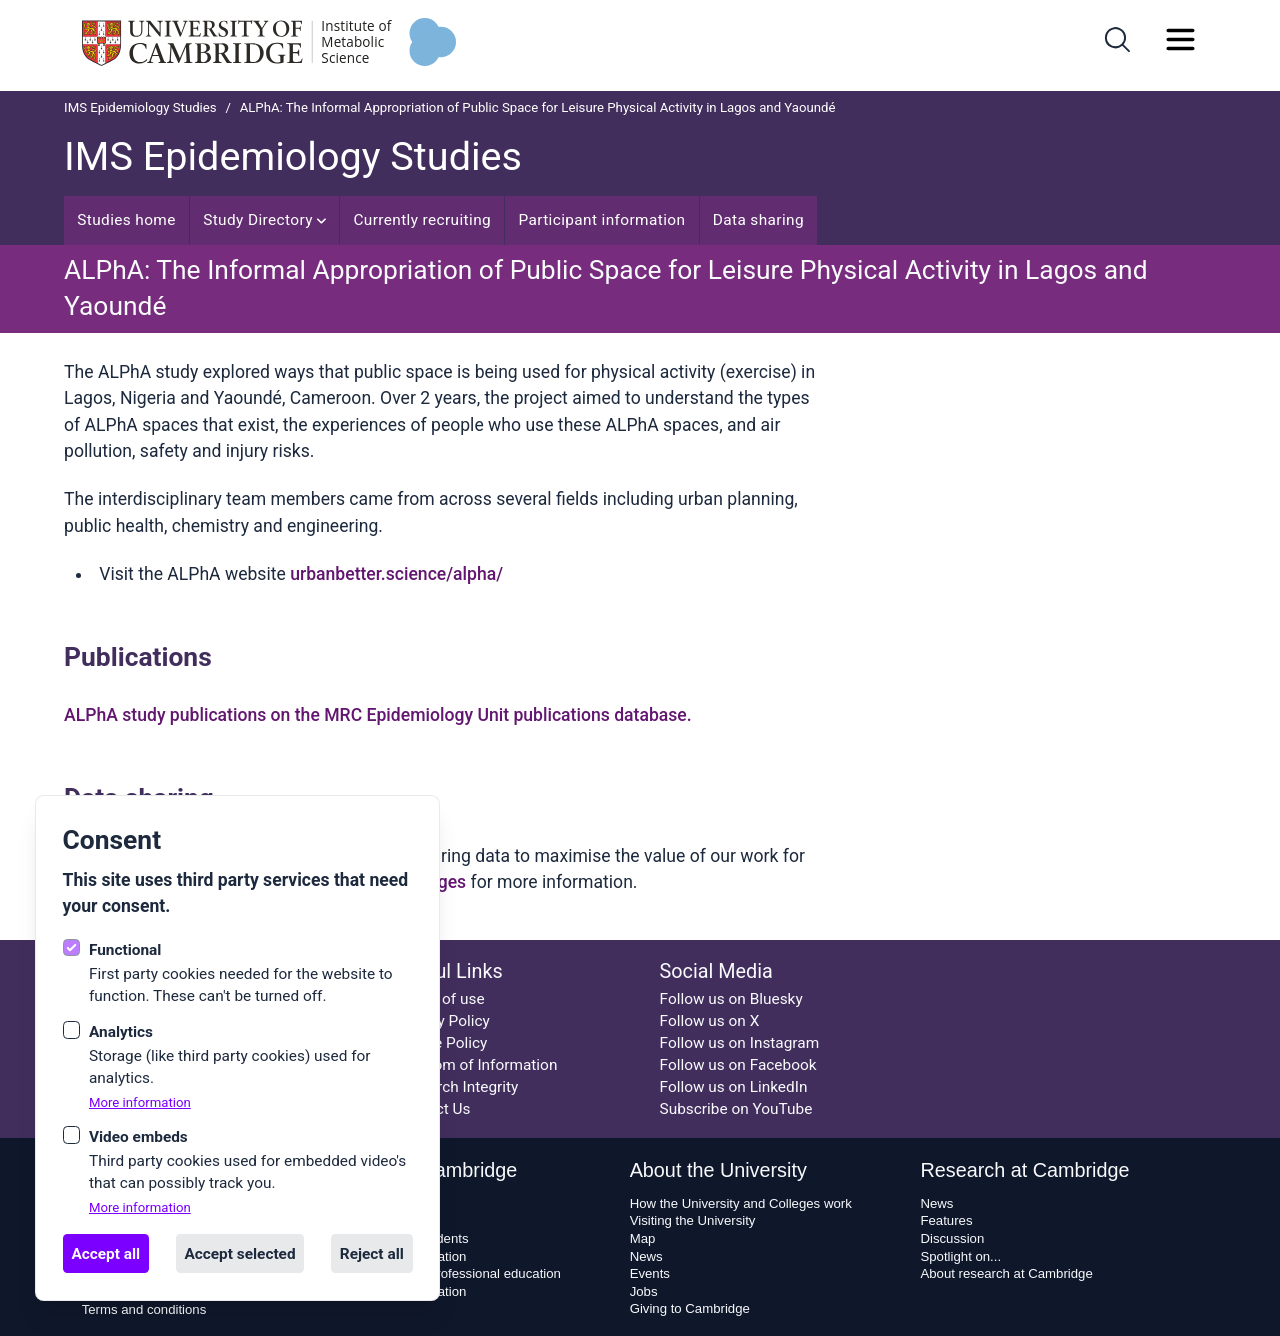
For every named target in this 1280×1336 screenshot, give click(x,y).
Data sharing (758, 220)
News (646, 1256)
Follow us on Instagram (740, 1043)
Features (946, 1220)
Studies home (126, 220)
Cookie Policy (441, 1043)
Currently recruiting (422, 220)
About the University (718, 1170)
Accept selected (239, 1254)
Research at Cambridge (1024, 1170)
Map (643, 1238)
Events (650, 1273)
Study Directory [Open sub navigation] (264, 220)
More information (140, 1102)
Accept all (105, 1254)
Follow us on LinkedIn (734, 1087)
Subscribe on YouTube (736, 1109)
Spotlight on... (960, 1256)
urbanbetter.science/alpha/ (396, 574)
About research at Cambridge (1006, 1273)
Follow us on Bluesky (731, 999)
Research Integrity (456, 1087)
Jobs (644, 1291)
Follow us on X (710, 1021)
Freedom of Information (476, 1065)
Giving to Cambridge (690, 1308)
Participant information (601, 220)
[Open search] (1117, 39)
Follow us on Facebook (738, 1065)
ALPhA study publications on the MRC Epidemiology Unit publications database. (378, 715)
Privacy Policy (442, 1021)
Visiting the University (693, 1220)
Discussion (952, 1238)
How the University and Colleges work (741, 1203)
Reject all (372, 1254)
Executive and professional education (451, 1273)
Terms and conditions (144, 1309)
